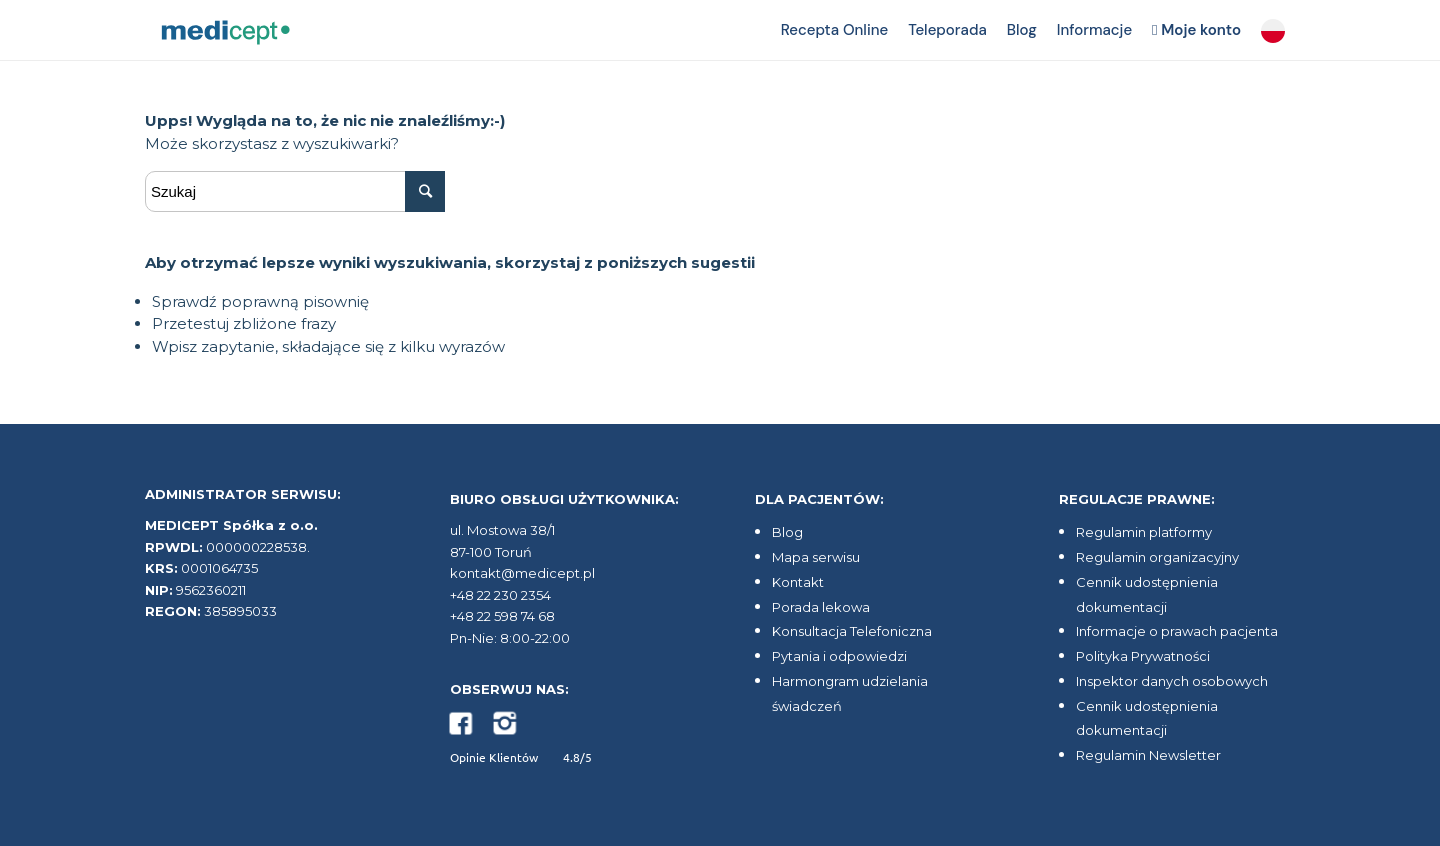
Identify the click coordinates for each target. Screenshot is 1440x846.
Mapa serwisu (816, 557)
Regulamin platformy (1144, 532)
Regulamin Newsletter (1148, 755)
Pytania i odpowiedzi (839, 656)
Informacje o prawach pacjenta (1177, 631)
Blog (787, 532)
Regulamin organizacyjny (1157, 557)
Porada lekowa (821, 607)
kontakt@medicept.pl (522, 573)
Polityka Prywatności (1143, 656)
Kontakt (798, 582)
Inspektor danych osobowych (1172, 681)
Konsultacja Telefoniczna (852, 631)
